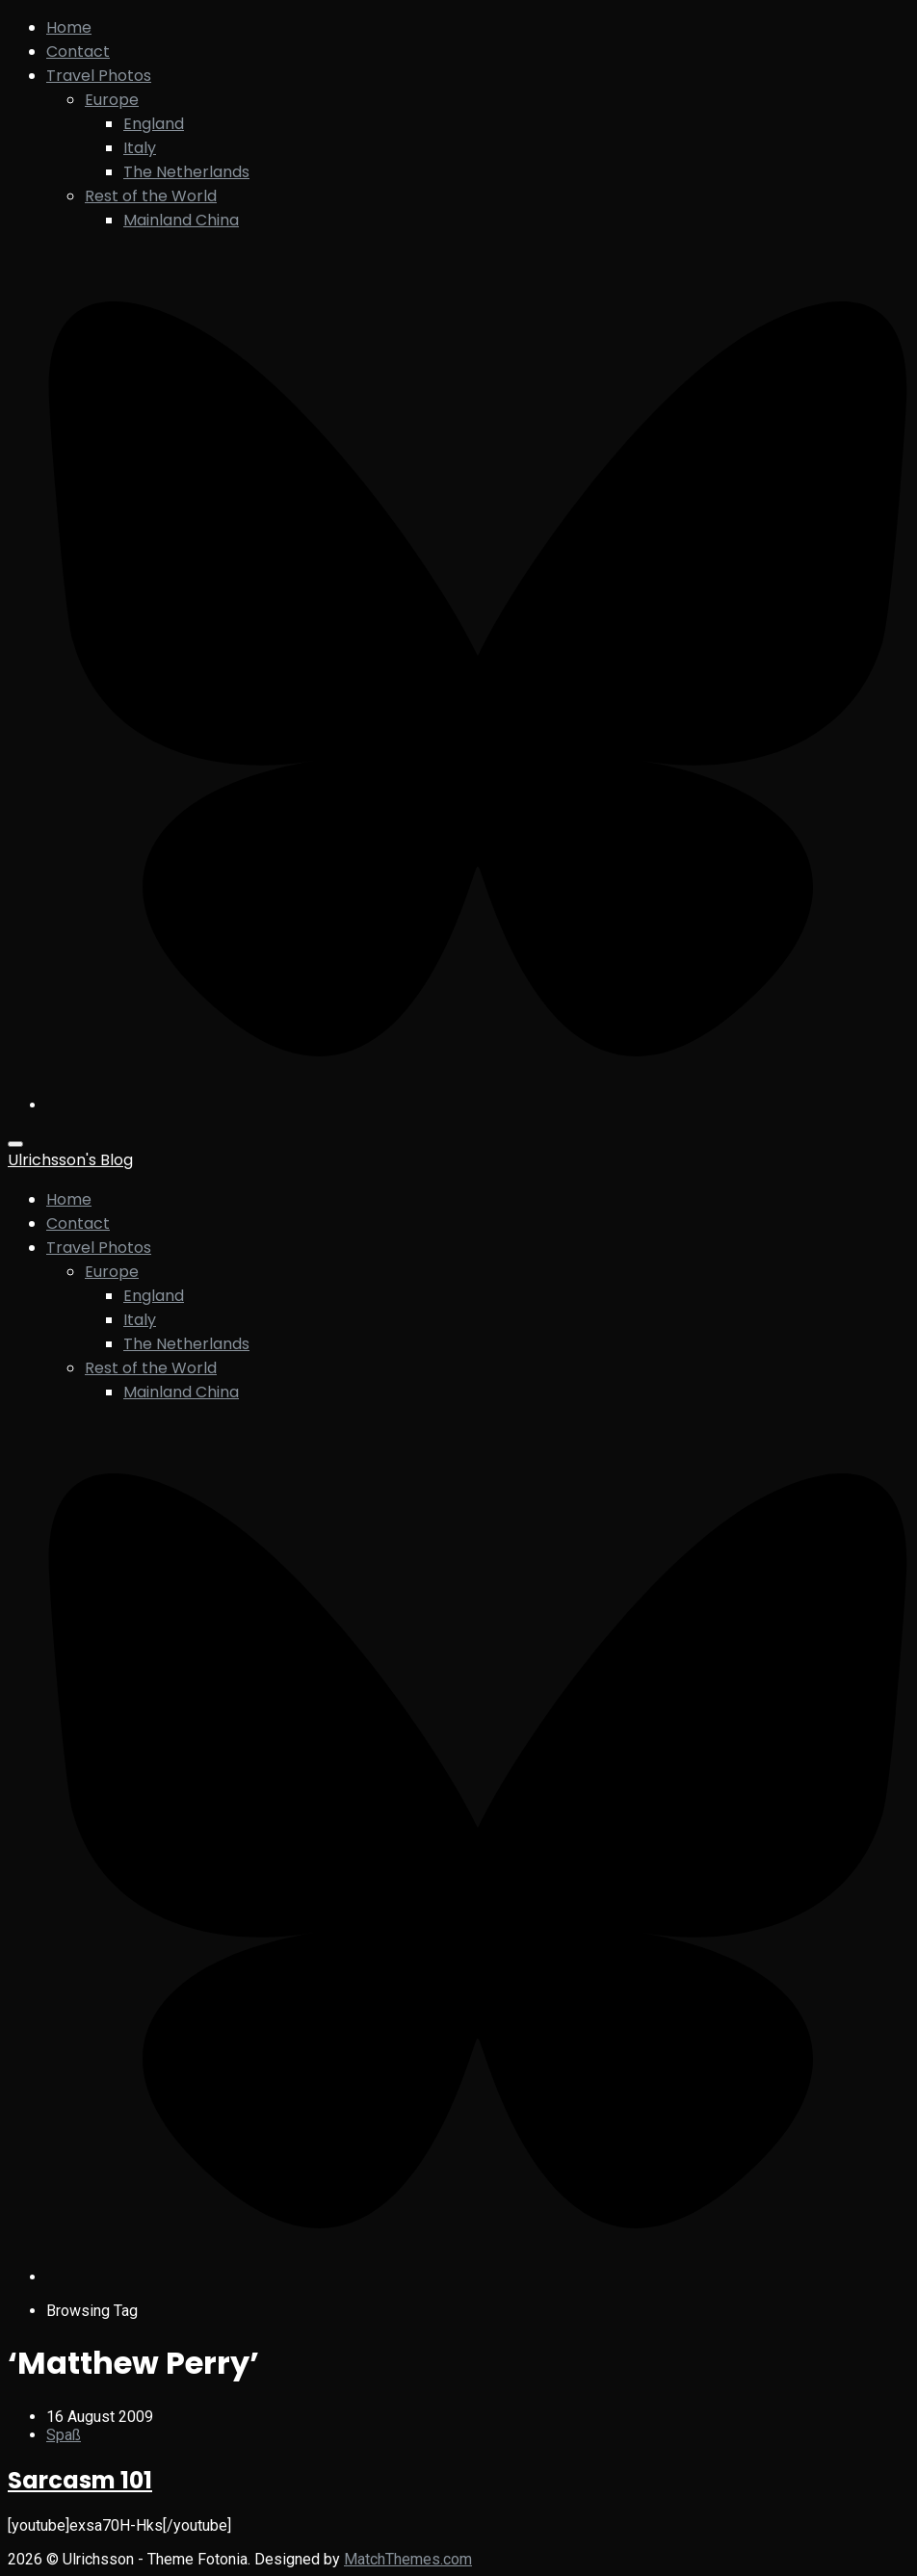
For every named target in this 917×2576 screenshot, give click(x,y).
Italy (139, 148)
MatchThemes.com (408, 2559)
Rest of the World (151, 196)
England (153, 124)
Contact (78, 51)
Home (69, 27)
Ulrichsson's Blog (70, 1160)
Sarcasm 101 (80, 2480)
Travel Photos (98, 76)
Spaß (63, 2435)
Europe (112, 100)
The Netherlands (186, 172)
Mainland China (181, 220)
